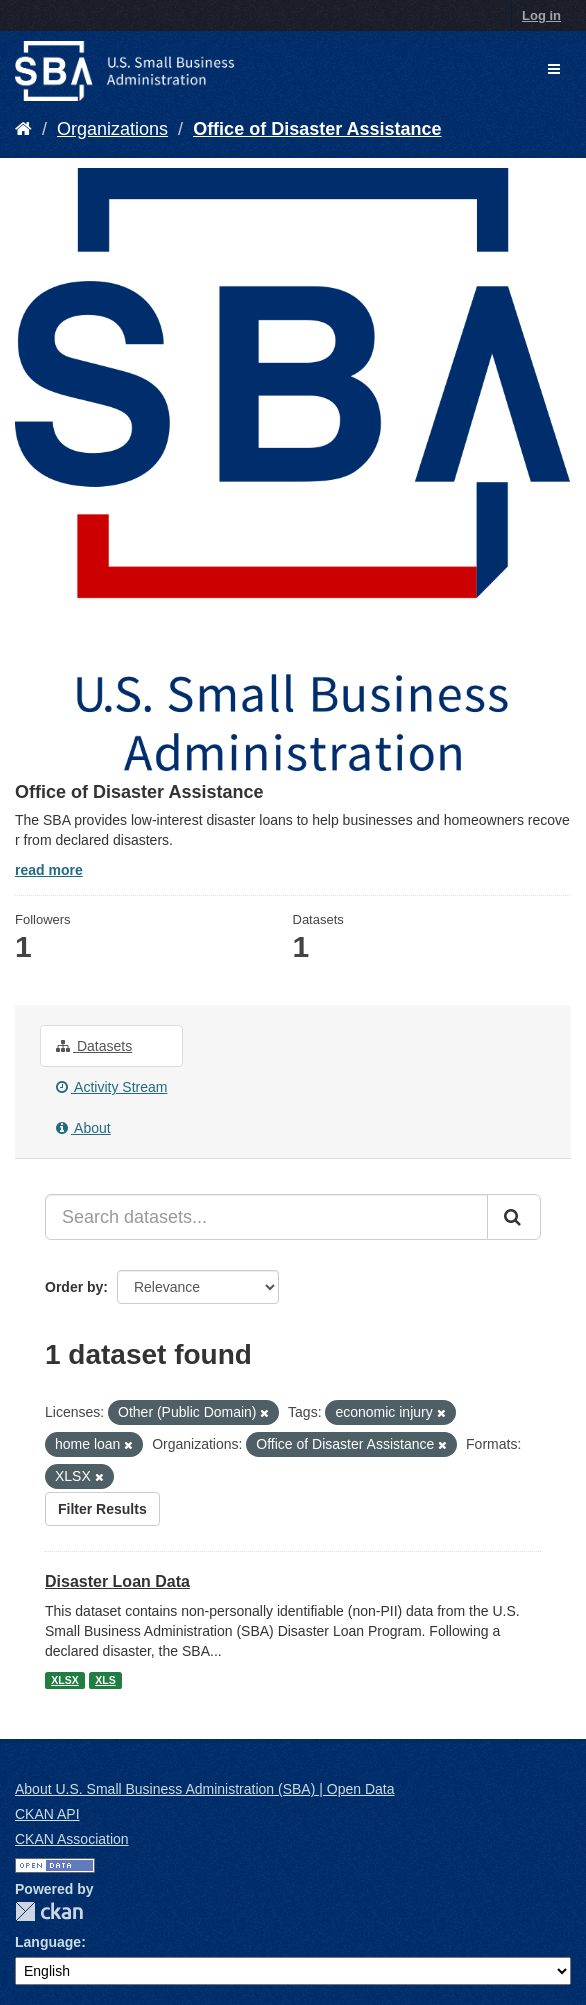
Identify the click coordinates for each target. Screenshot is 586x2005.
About (83, 1128)
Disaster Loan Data (117, 1581)
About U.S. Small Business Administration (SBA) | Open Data (204, 1789)
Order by (74, 1287)
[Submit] (514, 1217)
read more (49, 870)
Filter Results (102, 1509)
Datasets (94, 1046)
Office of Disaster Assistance (317, 129)
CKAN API (47, 1814)
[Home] (23, 129)
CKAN (49, 1911)
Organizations (112, 129)
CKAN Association (72, 1839)
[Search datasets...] (266, 1217)
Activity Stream (111, 1087)
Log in (541, 15)
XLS (105, 1680)
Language (48, 1942)
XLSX (64, 1680)
